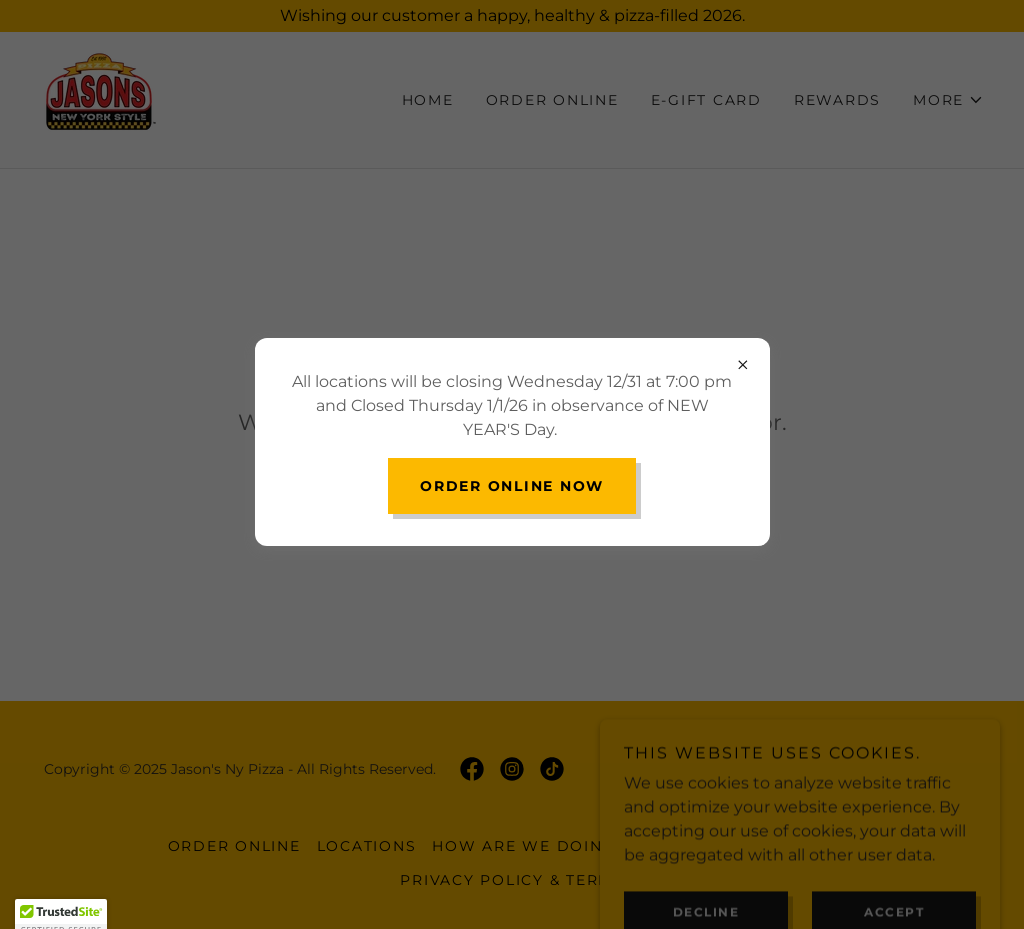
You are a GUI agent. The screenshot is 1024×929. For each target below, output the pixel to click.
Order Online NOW (512, 486)
